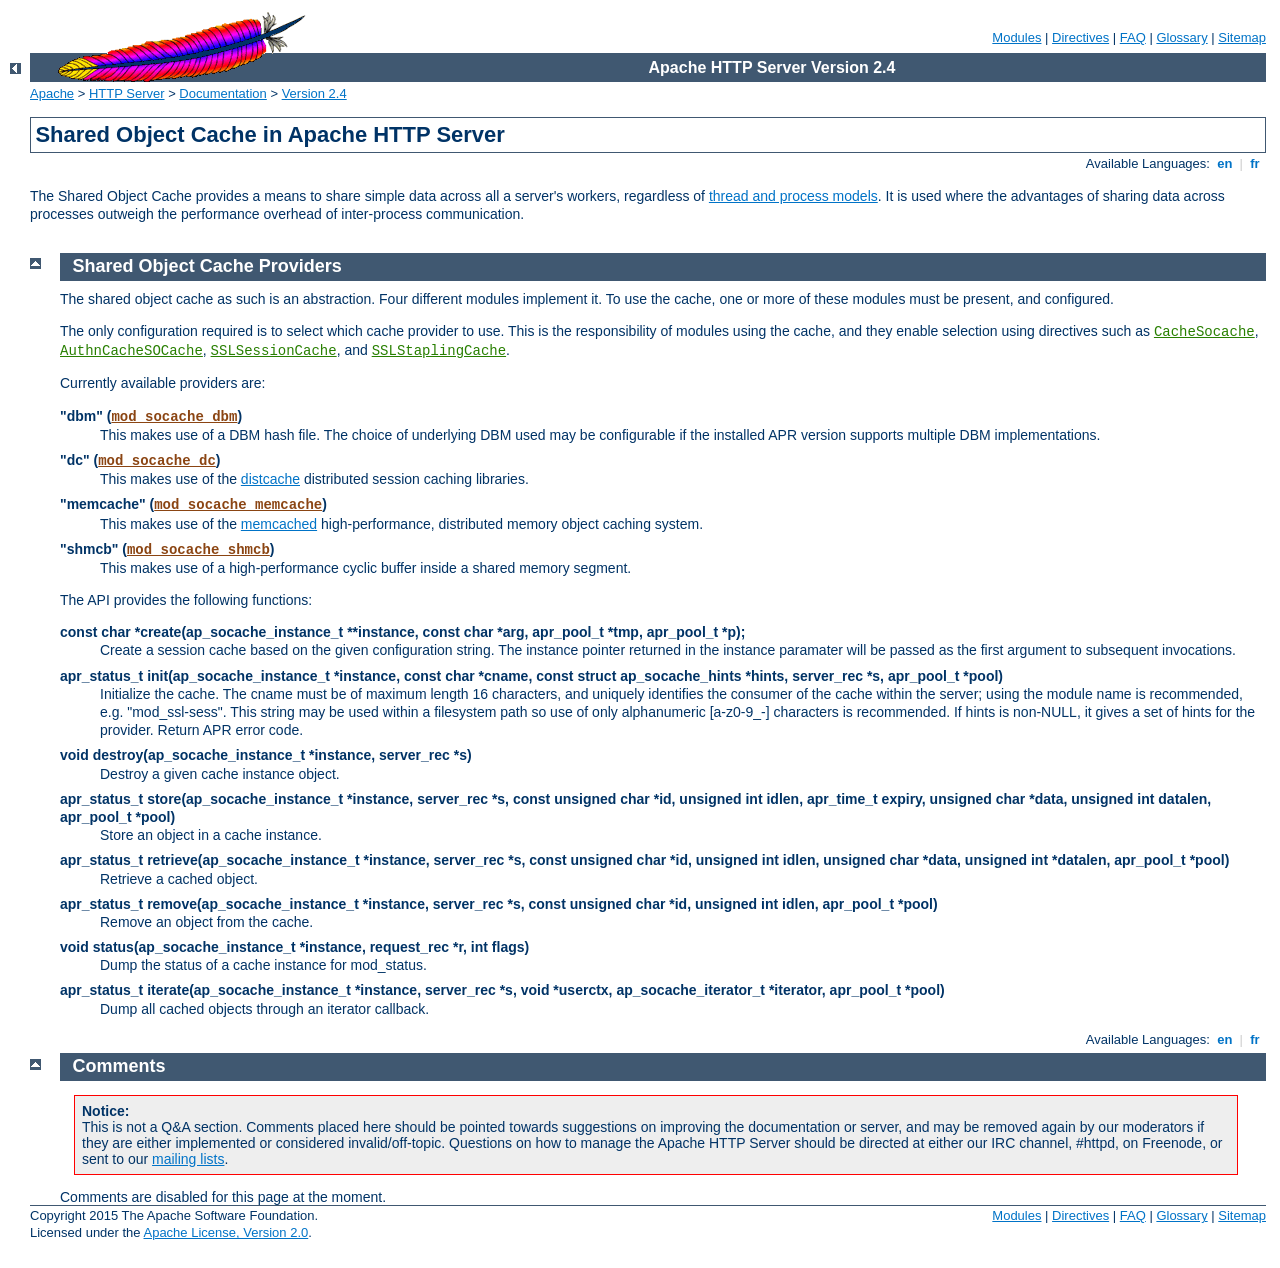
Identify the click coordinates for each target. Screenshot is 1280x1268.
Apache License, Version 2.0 (225, 1232)
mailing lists (188, 1159)
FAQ (1133, 37)
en (1225, 163)
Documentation (222, 93)
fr (1255, 163)
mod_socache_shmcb (198, 550)
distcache (270, 479)
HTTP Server (127, 93)
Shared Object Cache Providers (207, 266)
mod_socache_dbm (174, 417)
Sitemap (1242, 37)
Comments (119, 1066)
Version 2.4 (314, 93)
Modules (1016, 37)
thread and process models (793, 196)
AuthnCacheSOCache (131, 351)
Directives (1080, 37)
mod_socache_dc (157, 461)
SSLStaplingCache (439, 351)
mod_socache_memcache (238, 505)
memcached (279, 524)
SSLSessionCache (274, 351)
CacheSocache (1204, 332)
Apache (52, 93)
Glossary (1181, 37)
